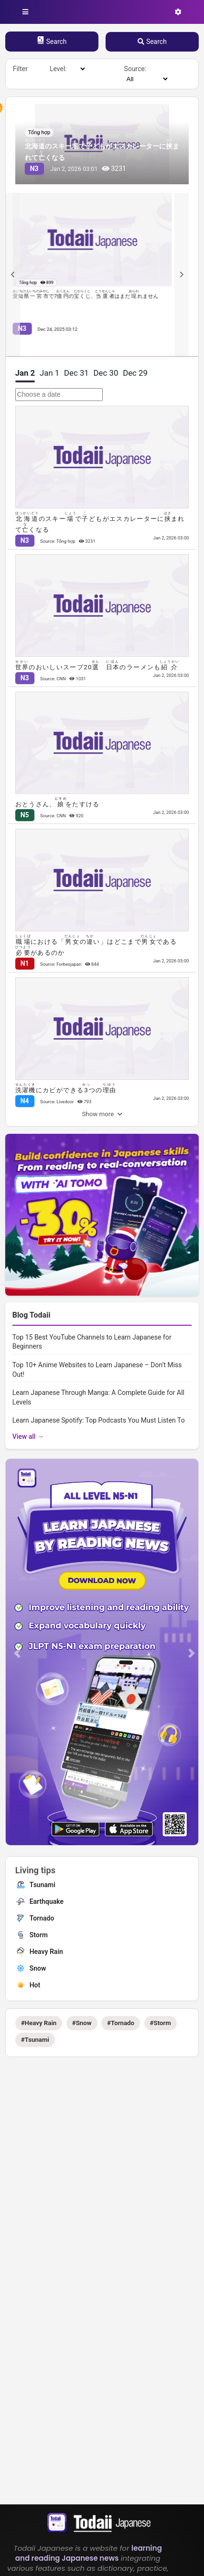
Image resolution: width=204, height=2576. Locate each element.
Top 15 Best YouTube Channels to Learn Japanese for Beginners (92, 1342)
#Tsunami (35, 2039)
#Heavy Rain (39, 2023)
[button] (17, 1653)
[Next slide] (181, 274)
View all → (28, 1436)
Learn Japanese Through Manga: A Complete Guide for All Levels (98, 1397)
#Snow (82, 2023)
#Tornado (120, 2023)
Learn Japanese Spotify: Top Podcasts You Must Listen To (98, 1420)
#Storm (160, 2023)
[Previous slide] (13, 274)
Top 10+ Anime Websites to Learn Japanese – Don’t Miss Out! (97, 1369)
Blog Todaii (31, 1315)
